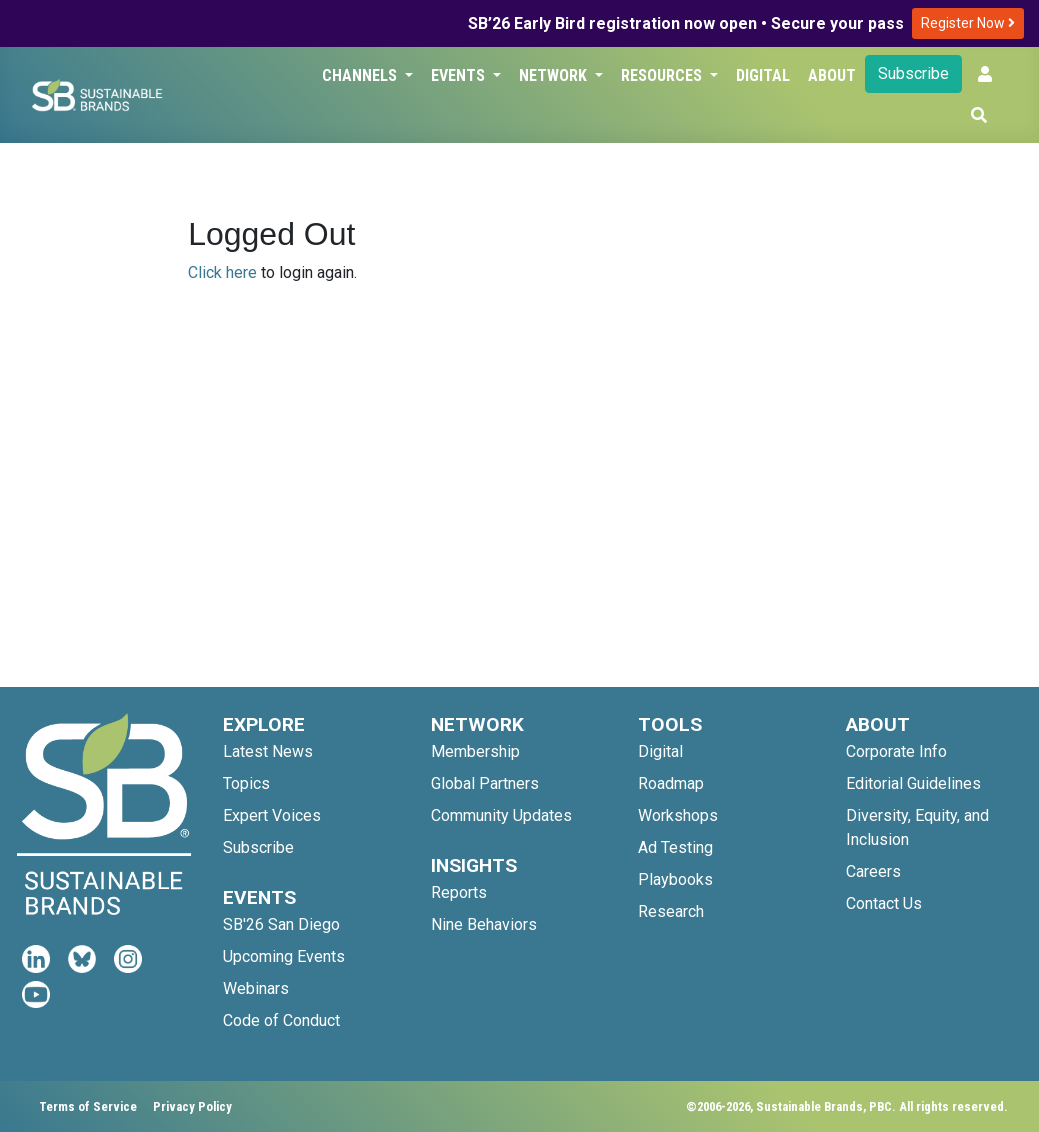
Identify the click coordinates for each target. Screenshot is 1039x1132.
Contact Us (884, 903)
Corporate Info (896, 751)
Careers (873, 871)
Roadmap (671, 783)
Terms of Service (88, 1106)
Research (671, 911)
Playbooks (675, 879)
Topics (246, 783)
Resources (663, 75)
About (832, 75)
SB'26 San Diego (281, 924)
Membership (475, 751)
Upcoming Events (284, 956)
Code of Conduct (281, 1020)
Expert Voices (272, 815)
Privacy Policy (192, 1106)
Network (555, 75)
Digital (763, 75)
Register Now (968, 23)
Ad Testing (675, 847)
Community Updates (501, 815)
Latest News (268, 751)
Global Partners (485, 783)
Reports (459, 892)
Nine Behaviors (484, 924)
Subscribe (913, 73)
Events (460, 75)
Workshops (678, 815)
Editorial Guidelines (913, 783)
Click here (222, 272)
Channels (361, 75)
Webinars (256, 988)
